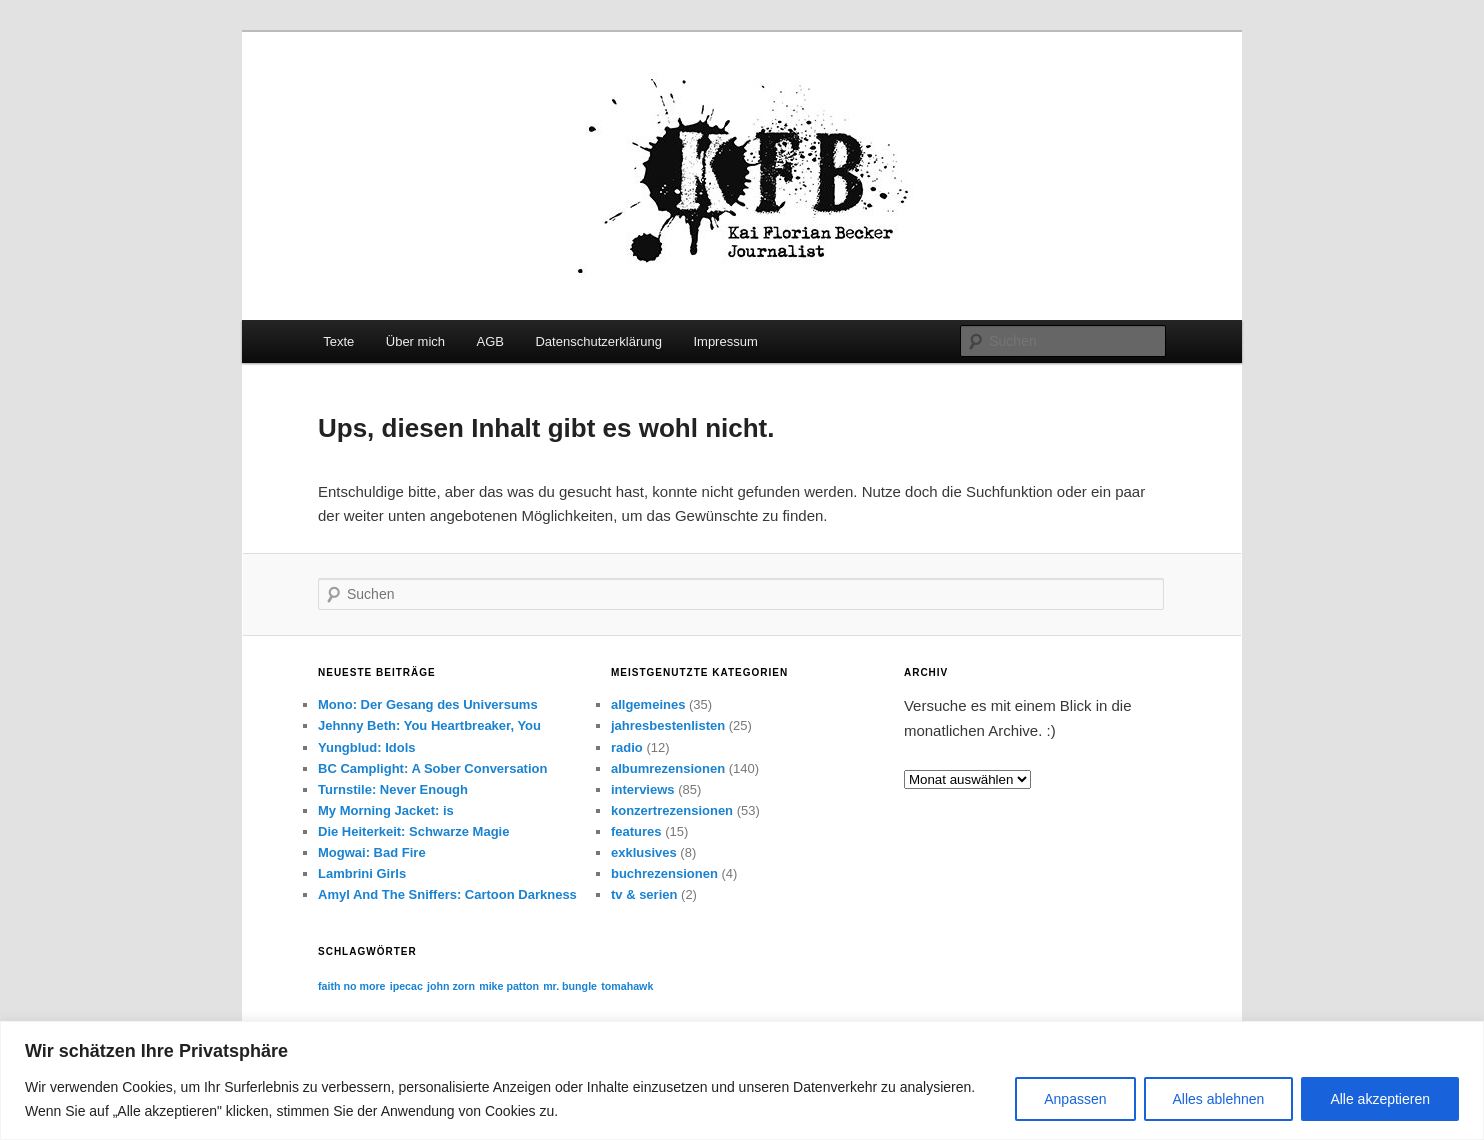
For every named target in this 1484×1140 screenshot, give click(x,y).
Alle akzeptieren (1380, 1099)
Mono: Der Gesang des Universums (428, 704)
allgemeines (648, 704)
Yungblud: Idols (367, 747)
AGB (490, 341)
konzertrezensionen (672, 810)
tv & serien (644, 894)
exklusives (644, 852)
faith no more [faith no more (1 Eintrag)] (352, 986)
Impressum (725, 341)
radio (627, 747)
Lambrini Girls (362, 873)
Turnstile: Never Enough (393, 789)
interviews (643, 789)
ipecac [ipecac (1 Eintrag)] (406, 986)
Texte (338, 341)
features (636, 831)
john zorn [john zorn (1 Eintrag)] (451, 986)
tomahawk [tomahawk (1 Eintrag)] (627, 986)
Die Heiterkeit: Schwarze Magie (413, 831)
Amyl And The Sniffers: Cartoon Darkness (447, 894)
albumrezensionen (668, 768)
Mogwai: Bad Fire (372, 852)
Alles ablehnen (1219, 1099)
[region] (742, 1080)
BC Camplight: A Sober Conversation (432, 768)
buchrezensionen (664, 873)
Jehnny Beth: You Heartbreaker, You (429, 725)
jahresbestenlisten (668, 725)
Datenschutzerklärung (598, 341)
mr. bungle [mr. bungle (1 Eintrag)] (570, 986)
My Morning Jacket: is (386, 810)
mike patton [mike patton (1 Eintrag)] (509, 986)
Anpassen (1075, 1099)
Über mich (415, 341)
